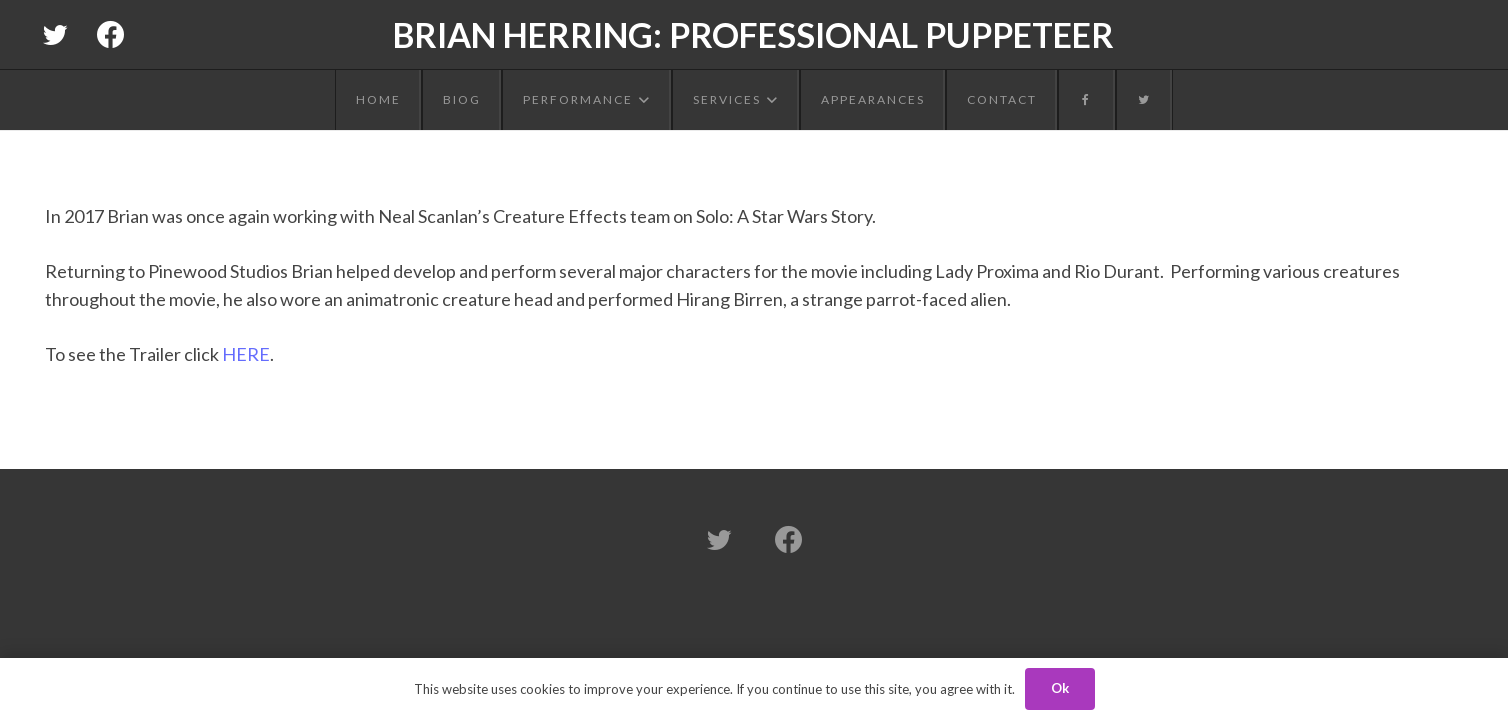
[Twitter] (55, 35)
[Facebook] (111, 35)
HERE (246, 354)
